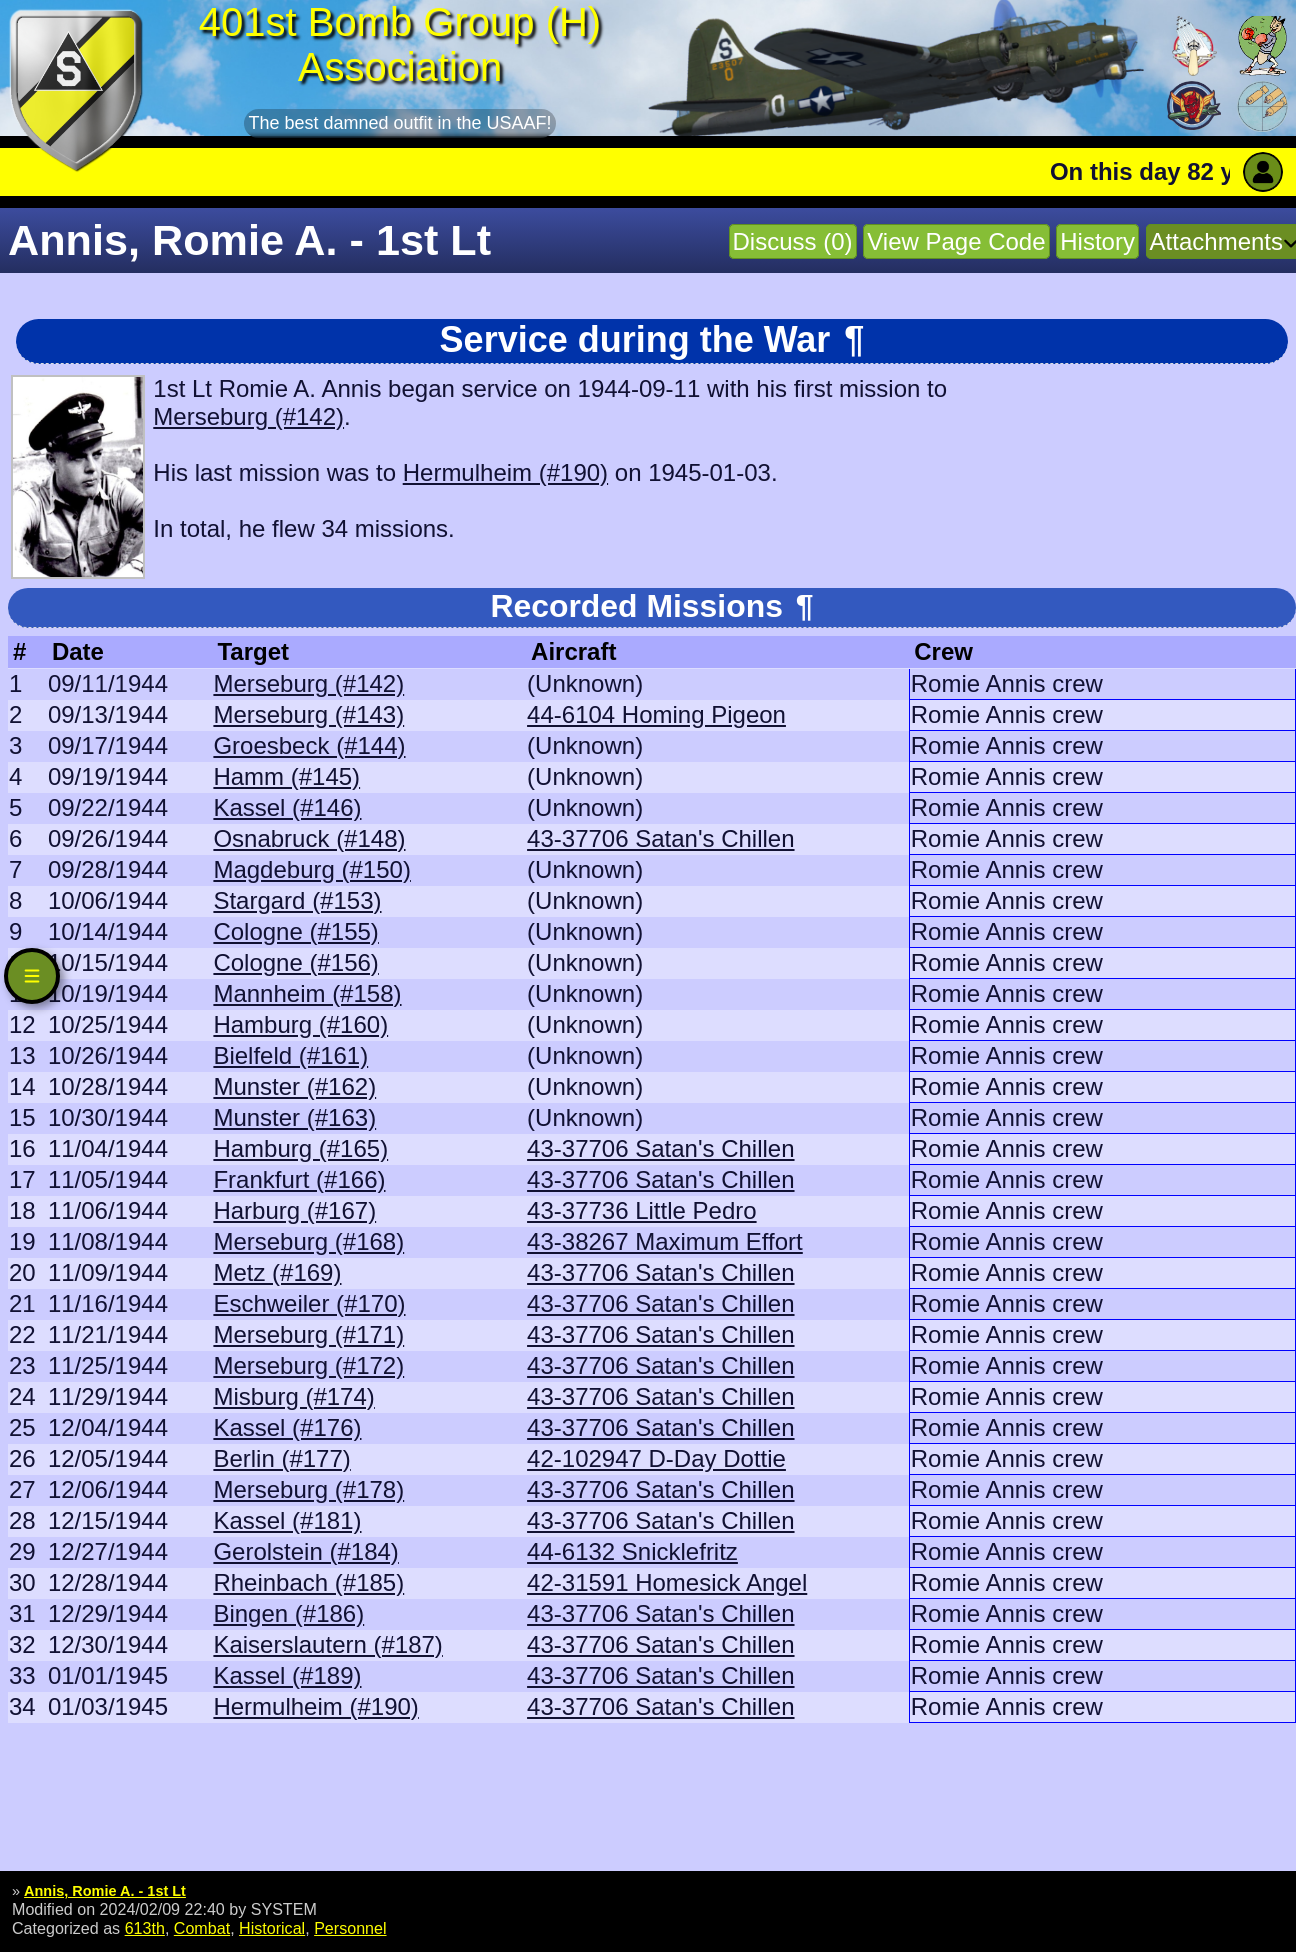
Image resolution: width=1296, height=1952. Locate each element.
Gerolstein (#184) (305, 1551)
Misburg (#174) (293, 1396)
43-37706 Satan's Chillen (660, 838)
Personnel (350, 1928)
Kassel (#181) (287, 1520)
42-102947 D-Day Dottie (656, 1458)
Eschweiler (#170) (309, 1303)
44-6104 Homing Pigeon (656, 714)
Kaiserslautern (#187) (327, 1644)
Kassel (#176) (287, 1427)
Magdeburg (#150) (311, 869)
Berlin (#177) (281, 1458)
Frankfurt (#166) (299, 1179)
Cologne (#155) (295, 931)
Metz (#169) (277, 1272)
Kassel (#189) (287, 1675)
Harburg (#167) (294, 1210)
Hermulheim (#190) (505, 472)
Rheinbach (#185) (308, 1582)
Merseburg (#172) (308, 1365)
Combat (202, 1928)
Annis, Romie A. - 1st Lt (105, 1891)
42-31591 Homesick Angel (667, 1582)
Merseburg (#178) (308, 1489)
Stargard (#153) (297, 900)
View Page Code (956, 241)
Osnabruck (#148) (309, 838)
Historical (272, 1928)
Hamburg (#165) (300, 1148)
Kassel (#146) (287, 807)
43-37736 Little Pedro (642, 1210)
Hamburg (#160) (300, 1024)
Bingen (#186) (288, 1613)
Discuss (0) (793, 241)
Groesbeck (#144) (309, 745)
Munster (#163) (294, 1117)
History (1097, 241)
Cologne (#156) (295, 962)
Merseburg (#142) (248, 416)
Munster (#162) (294, 1086)
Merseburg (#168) (308, 1241)
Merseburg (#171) (308, 1334)
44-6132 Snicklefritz (632, 1551)
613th (145, 1928)
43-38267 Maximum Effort (665, 1241)
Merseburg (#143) (308, 714)
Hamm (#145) (286, 776)
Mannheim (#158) (307, 993)
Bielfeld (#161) (290, 1055)
